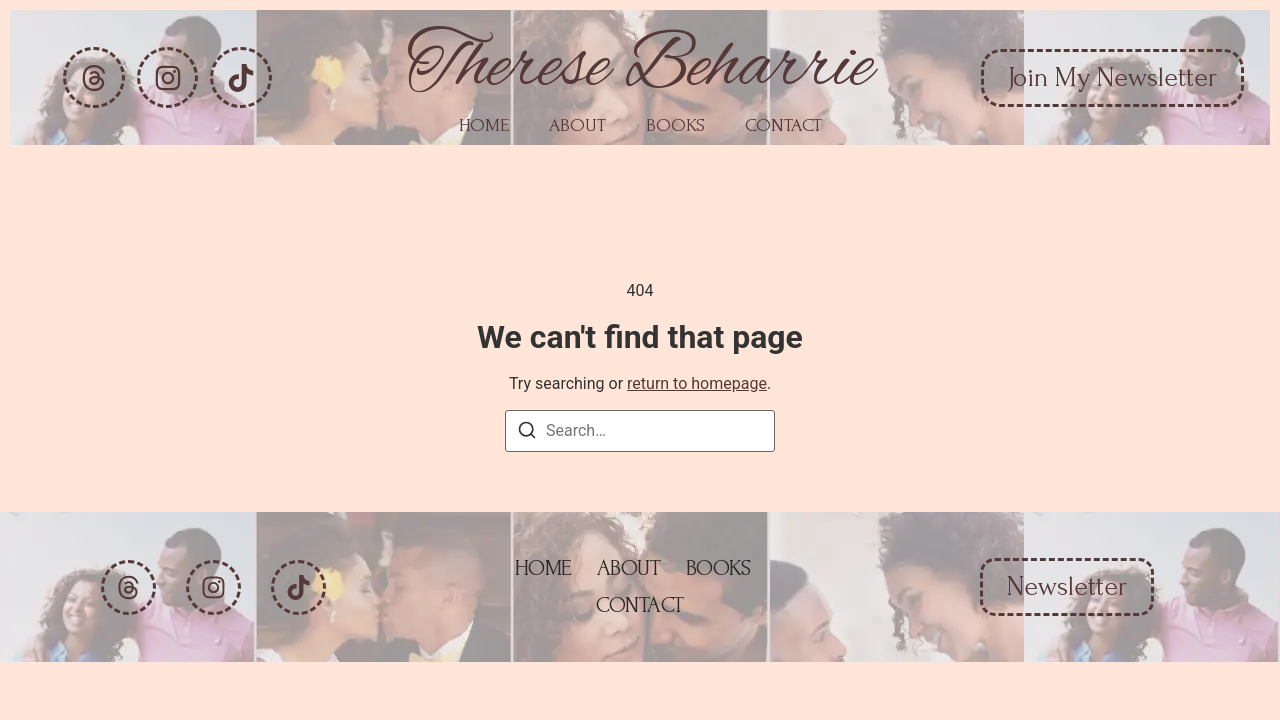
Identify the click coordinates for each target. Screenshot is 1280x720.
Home (484, 125)
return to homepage (697, 383)
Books (675, 125)
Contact (783, 125)
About (577, 125)
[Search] (527, 433)
